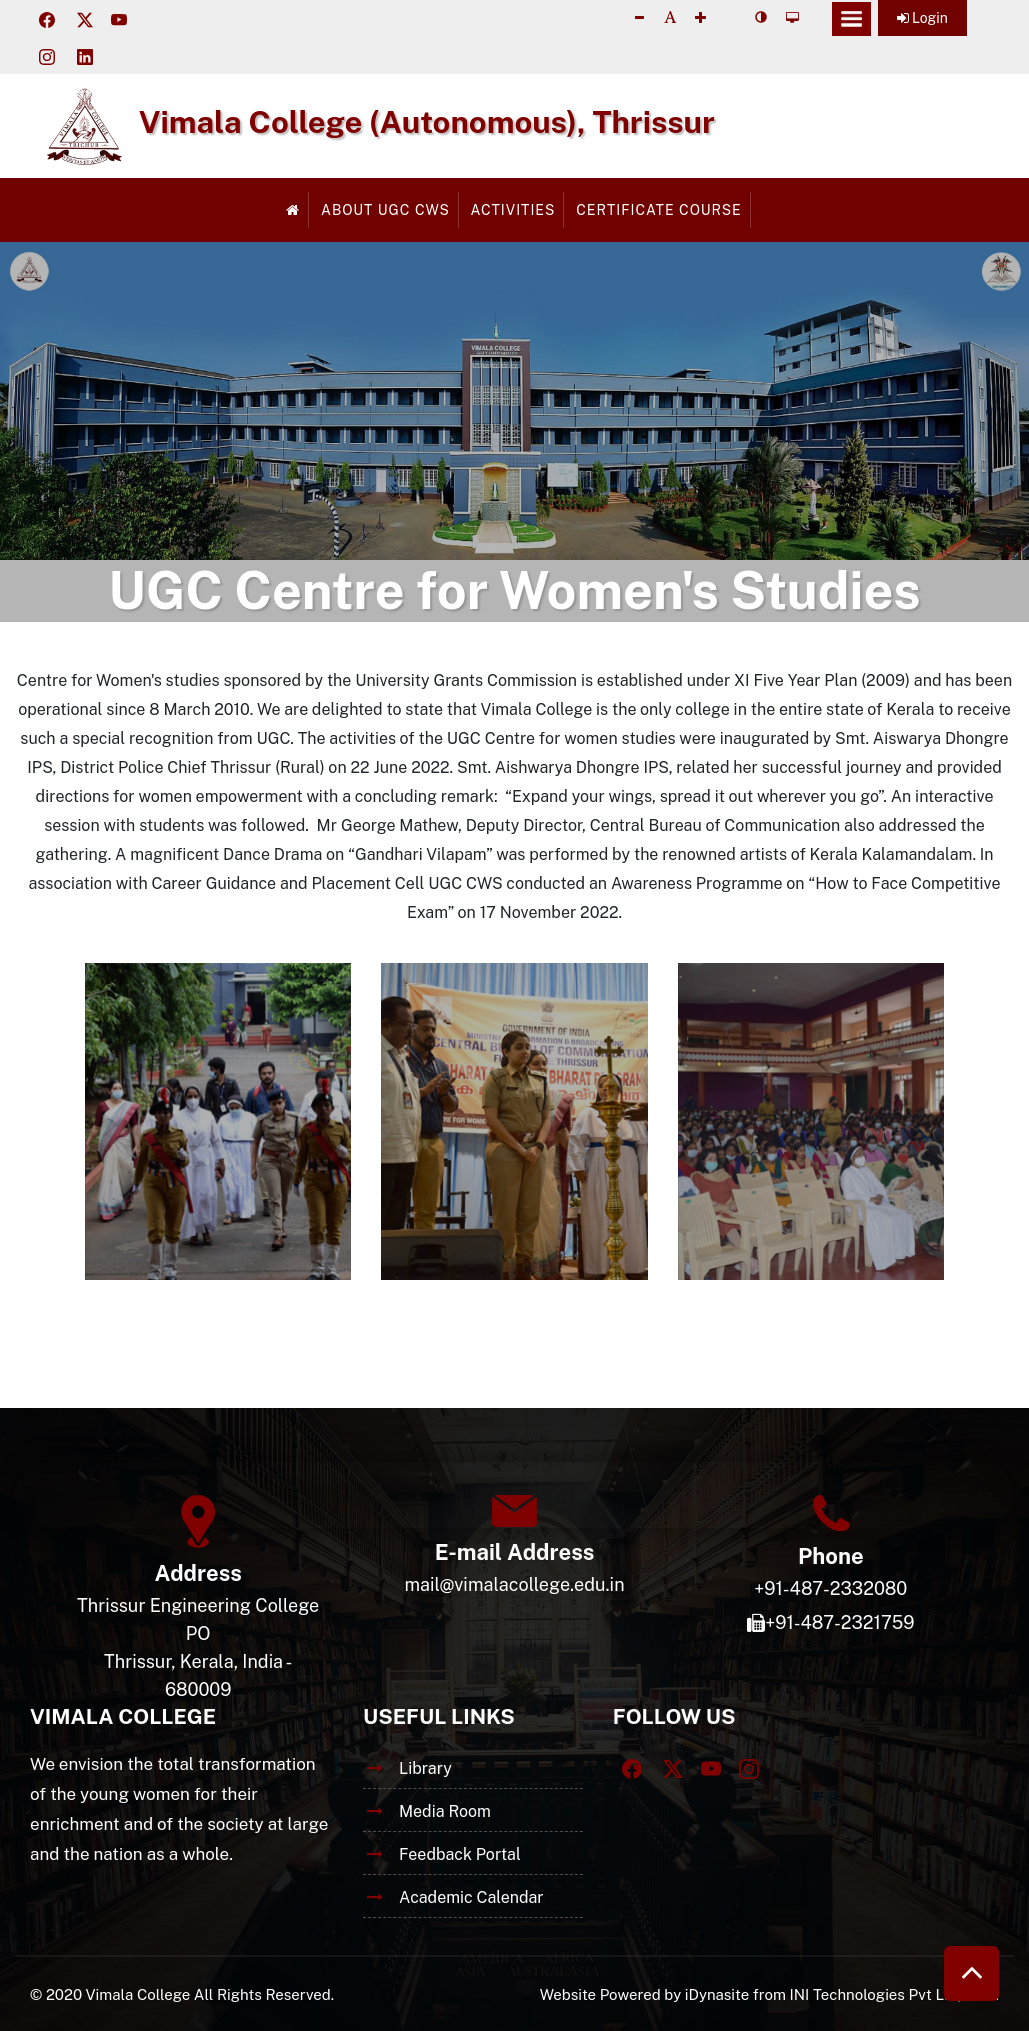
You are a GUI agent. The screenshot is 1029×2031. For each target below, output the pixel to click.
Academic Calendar (471, 1897)
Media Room (445, 1811)
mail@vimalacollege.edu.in (514, 1584)
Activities (513, 210)
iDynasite (717, 1994)
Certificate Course (659, 210)
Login (922, 18)
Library (425, 1768)
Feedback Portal (460, 1854)
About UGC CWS (385, 210)
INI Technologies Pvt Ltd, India (894, 1994)
